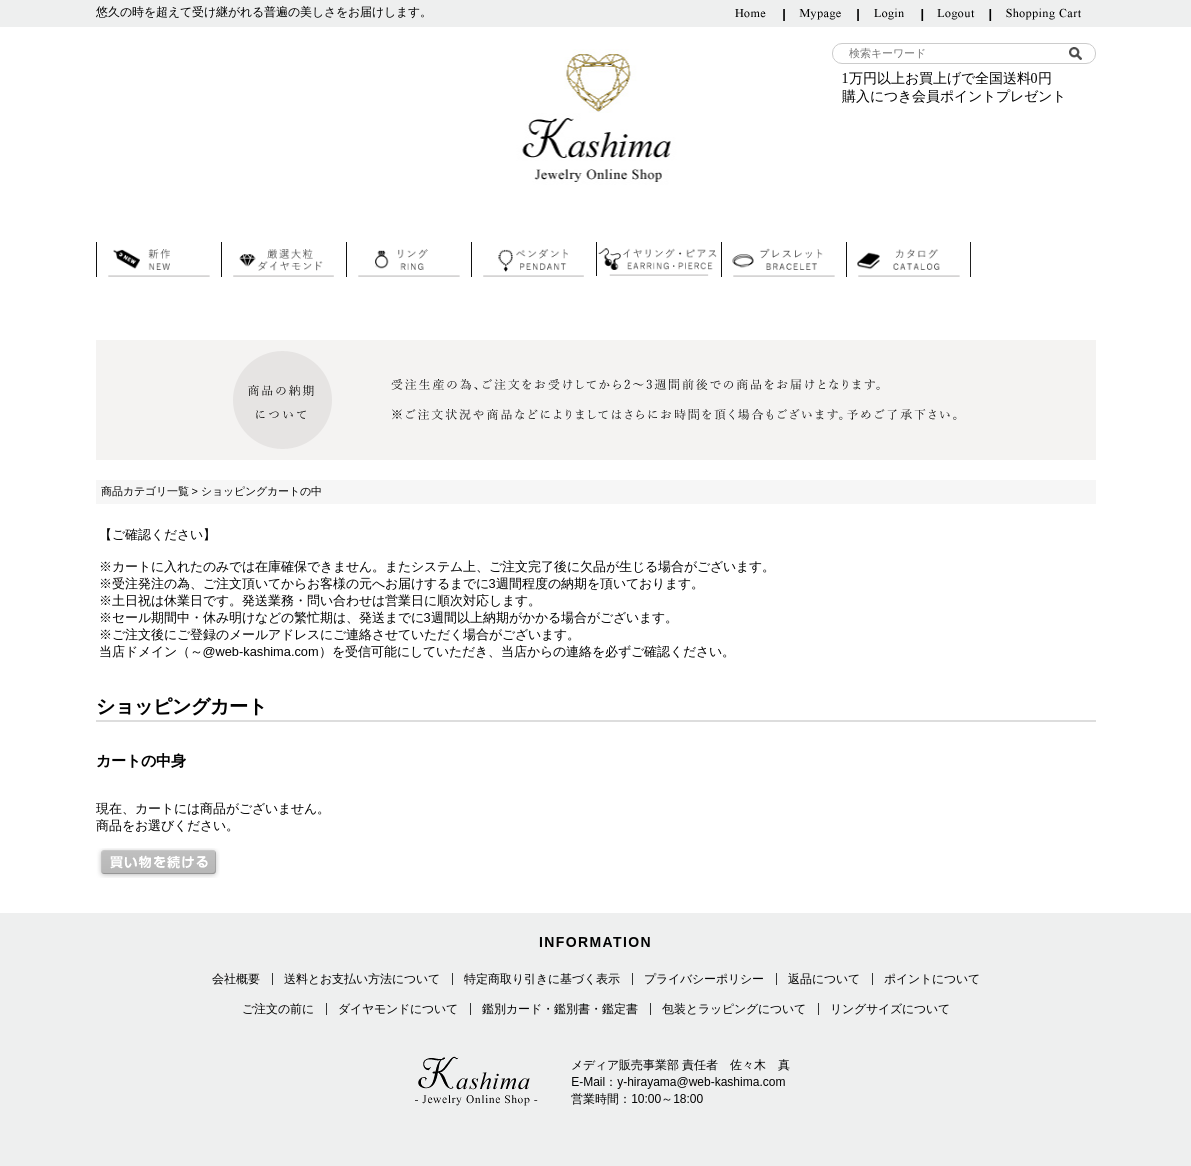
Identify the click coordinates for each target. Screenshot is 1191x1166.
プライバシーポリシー (704, 979)
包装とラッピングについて (734, 1009)
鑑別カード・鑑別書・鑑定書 (560, 1009)
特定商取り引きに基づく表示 (542, 979)
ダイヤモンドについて (398, 1009)
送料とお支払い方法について (362, 979)
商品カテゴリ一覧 (145, 491)
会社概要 (236, 979)
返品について (824, 979)
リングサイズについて (890, 1009)
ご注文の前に (278, 1009)
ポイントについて (932, 979)
